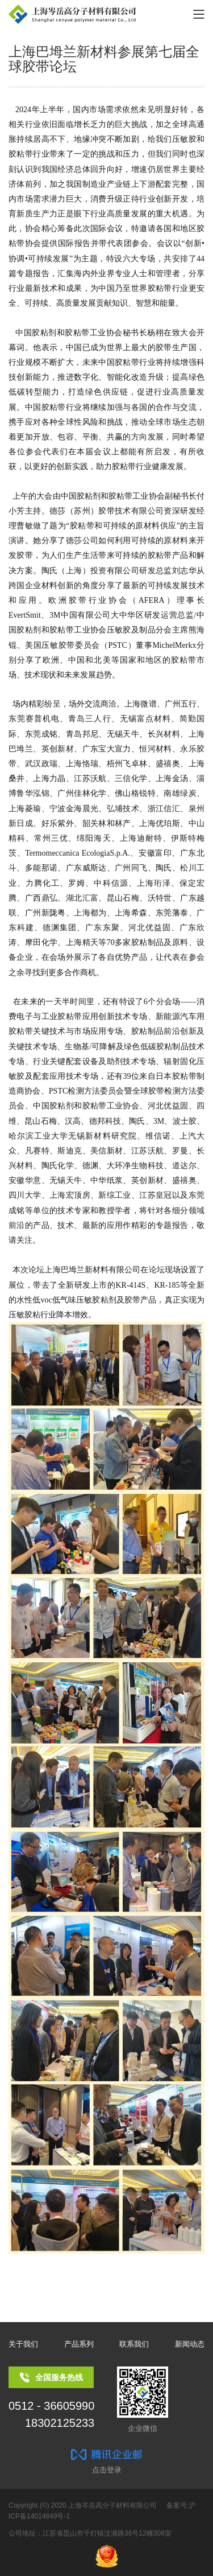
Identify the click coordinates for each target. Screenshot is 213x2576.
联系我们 (134, 2344)
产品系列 (79, 2344)
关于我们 (23, 2344)
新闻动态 (189, 2344)
